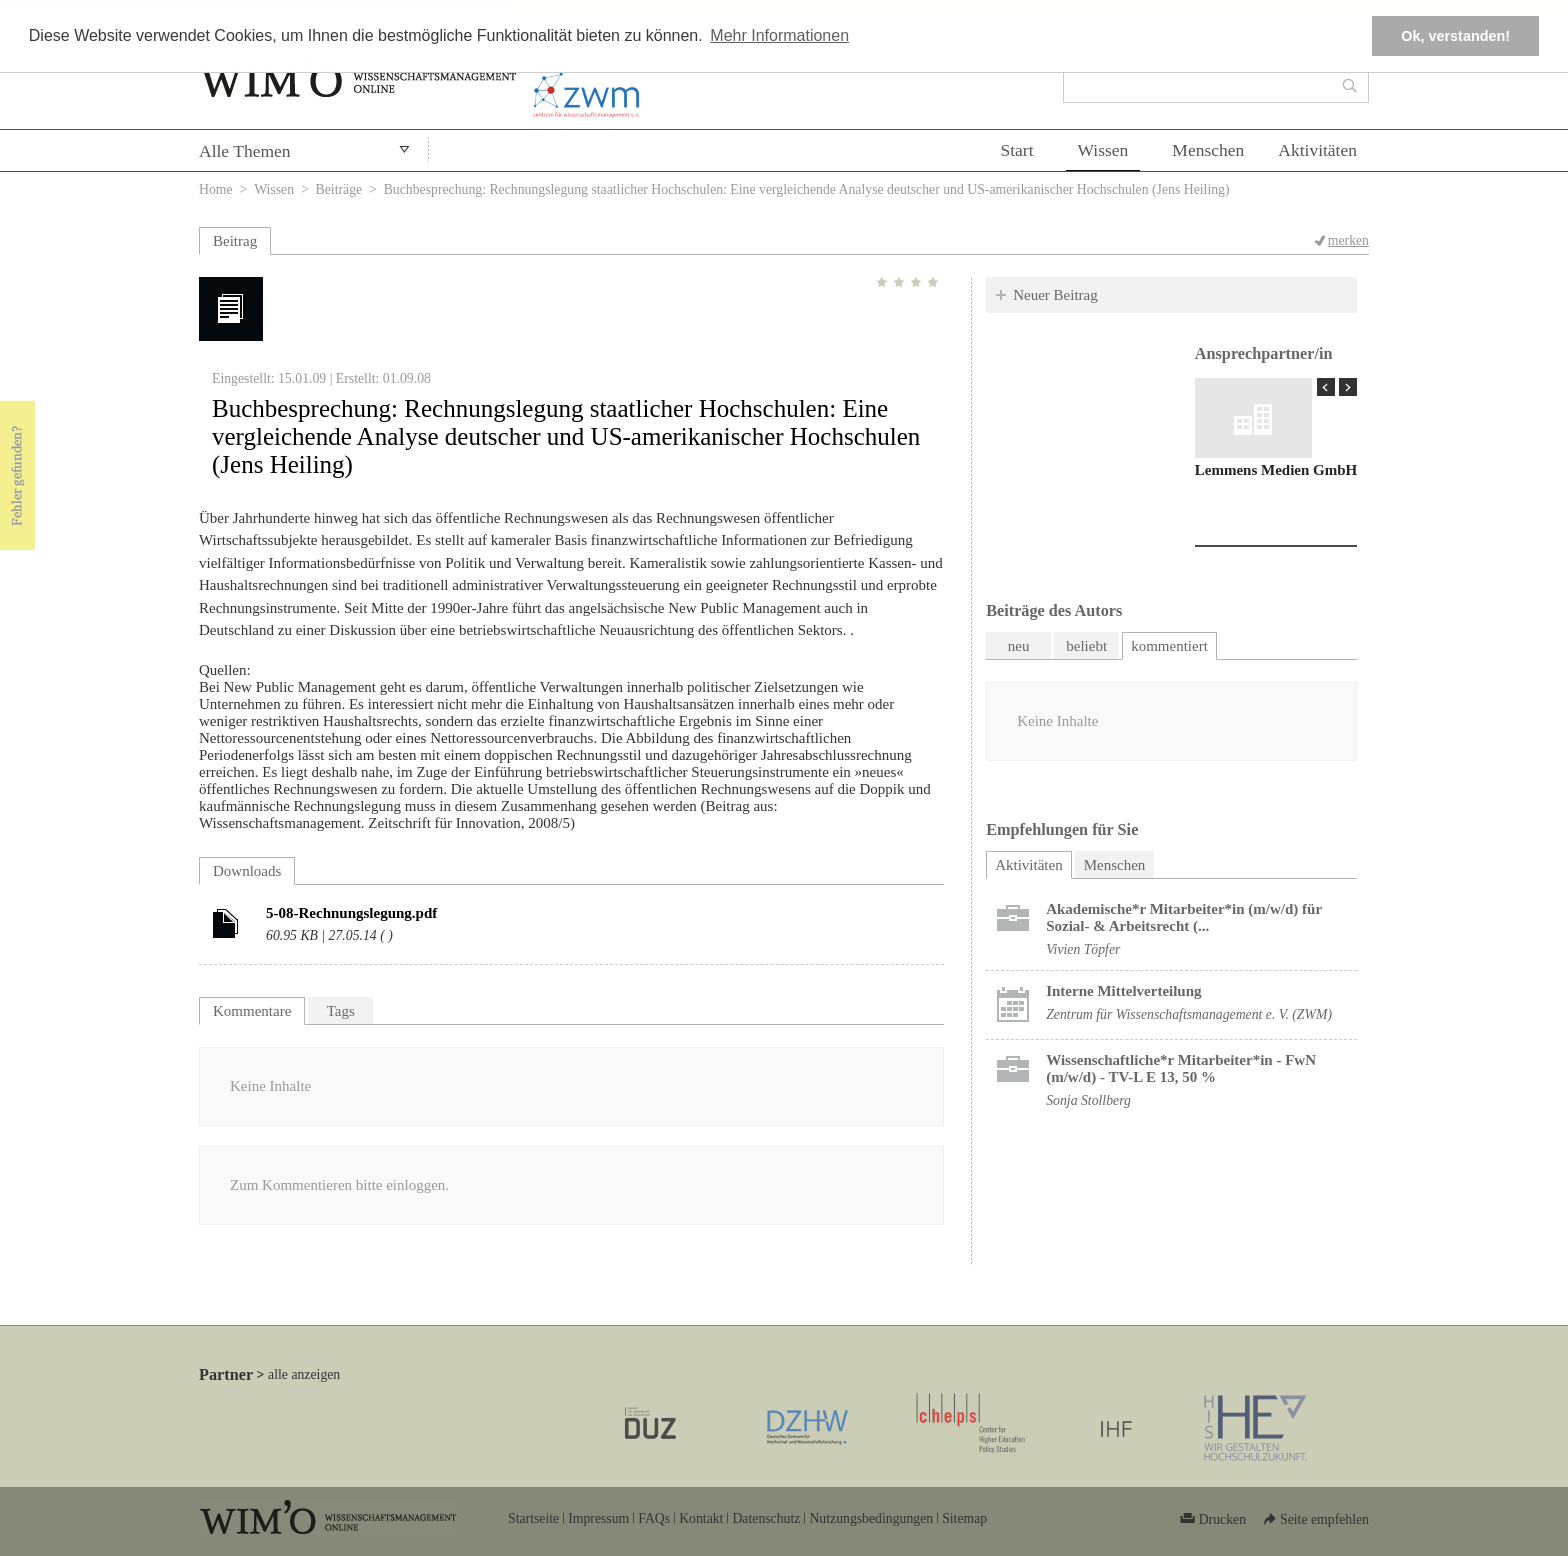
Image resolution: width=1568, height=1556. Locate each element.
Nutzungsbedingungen (871, 1518)
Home (216, 189)
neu (1019, 646)
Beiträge (339, 189)
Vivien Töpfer (1083, 949)
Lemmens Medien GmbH (1276, 470)
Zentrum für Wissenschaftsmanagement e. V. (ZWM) (1189, 1014)
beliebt (1086, 646)
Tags (341, 1011)
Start (1016, 150)
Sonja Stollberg (1088, 1100)
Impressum (598, 1518)
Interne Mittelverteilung (1123, 991)
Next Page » (1348, 387)
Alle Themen (245, 151)
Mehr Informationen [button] (779, 35)
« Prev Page (1326, 387)
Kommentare (252, 1011)
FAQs (654, 1518)
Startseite (533, 1518)
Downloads (247, 871)
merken (1348, 240)
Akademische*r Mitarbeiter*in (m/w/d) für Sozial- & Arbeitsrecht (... (1184, 917)
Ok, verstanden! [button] (1455, 36)
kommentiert (1169, 646)
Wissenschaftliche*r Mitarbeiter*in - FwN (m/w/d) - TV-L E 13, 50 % (1181, 1068)
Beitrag (235, 241)
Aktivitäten (1317, 150)
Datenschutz (766, 1518)
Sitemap (964, 1518)
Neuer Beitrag (1055, 295)
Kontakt (701, 1518)
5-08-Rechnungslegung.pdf (351, 913)
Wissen (1103, 150)
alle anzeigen (304, 1374)
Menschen (1208, 150)
